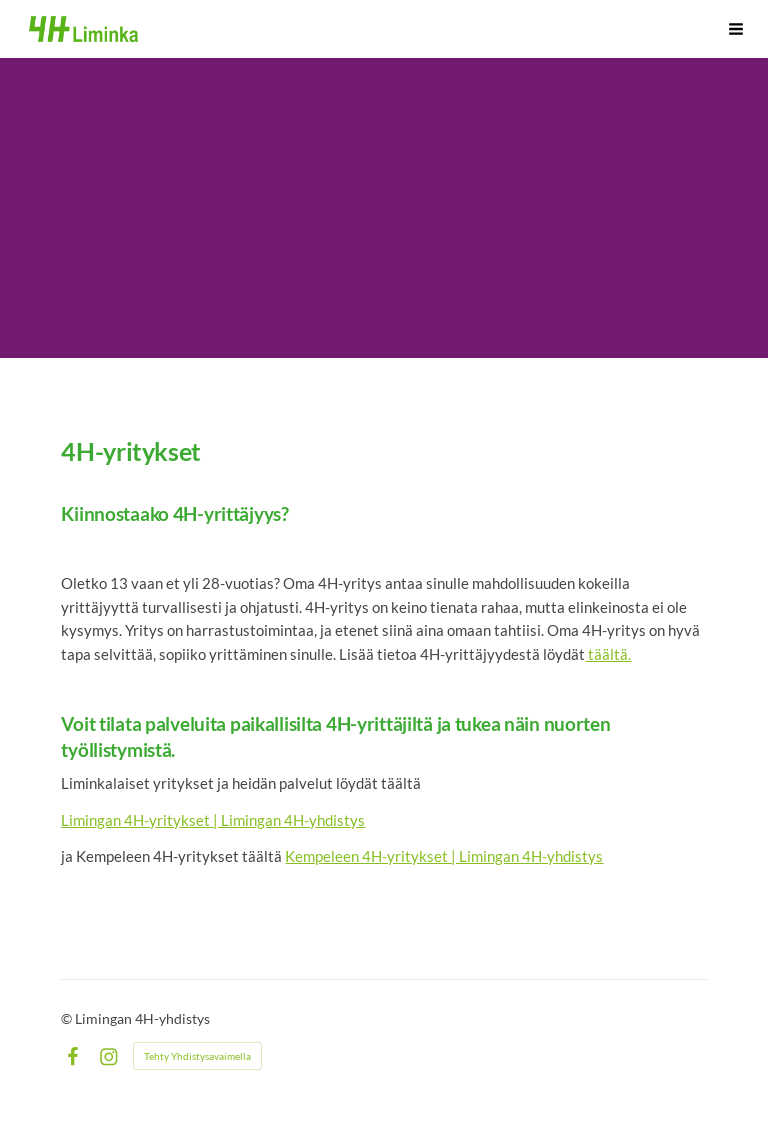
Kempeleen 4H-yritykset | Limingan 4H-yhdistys (444, 856)
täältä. (608, 654)
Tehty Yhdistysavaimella (197, 1056)
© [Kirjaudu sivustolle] (68, 1018)
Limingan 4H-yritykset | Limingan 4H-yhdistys (213, 820)
